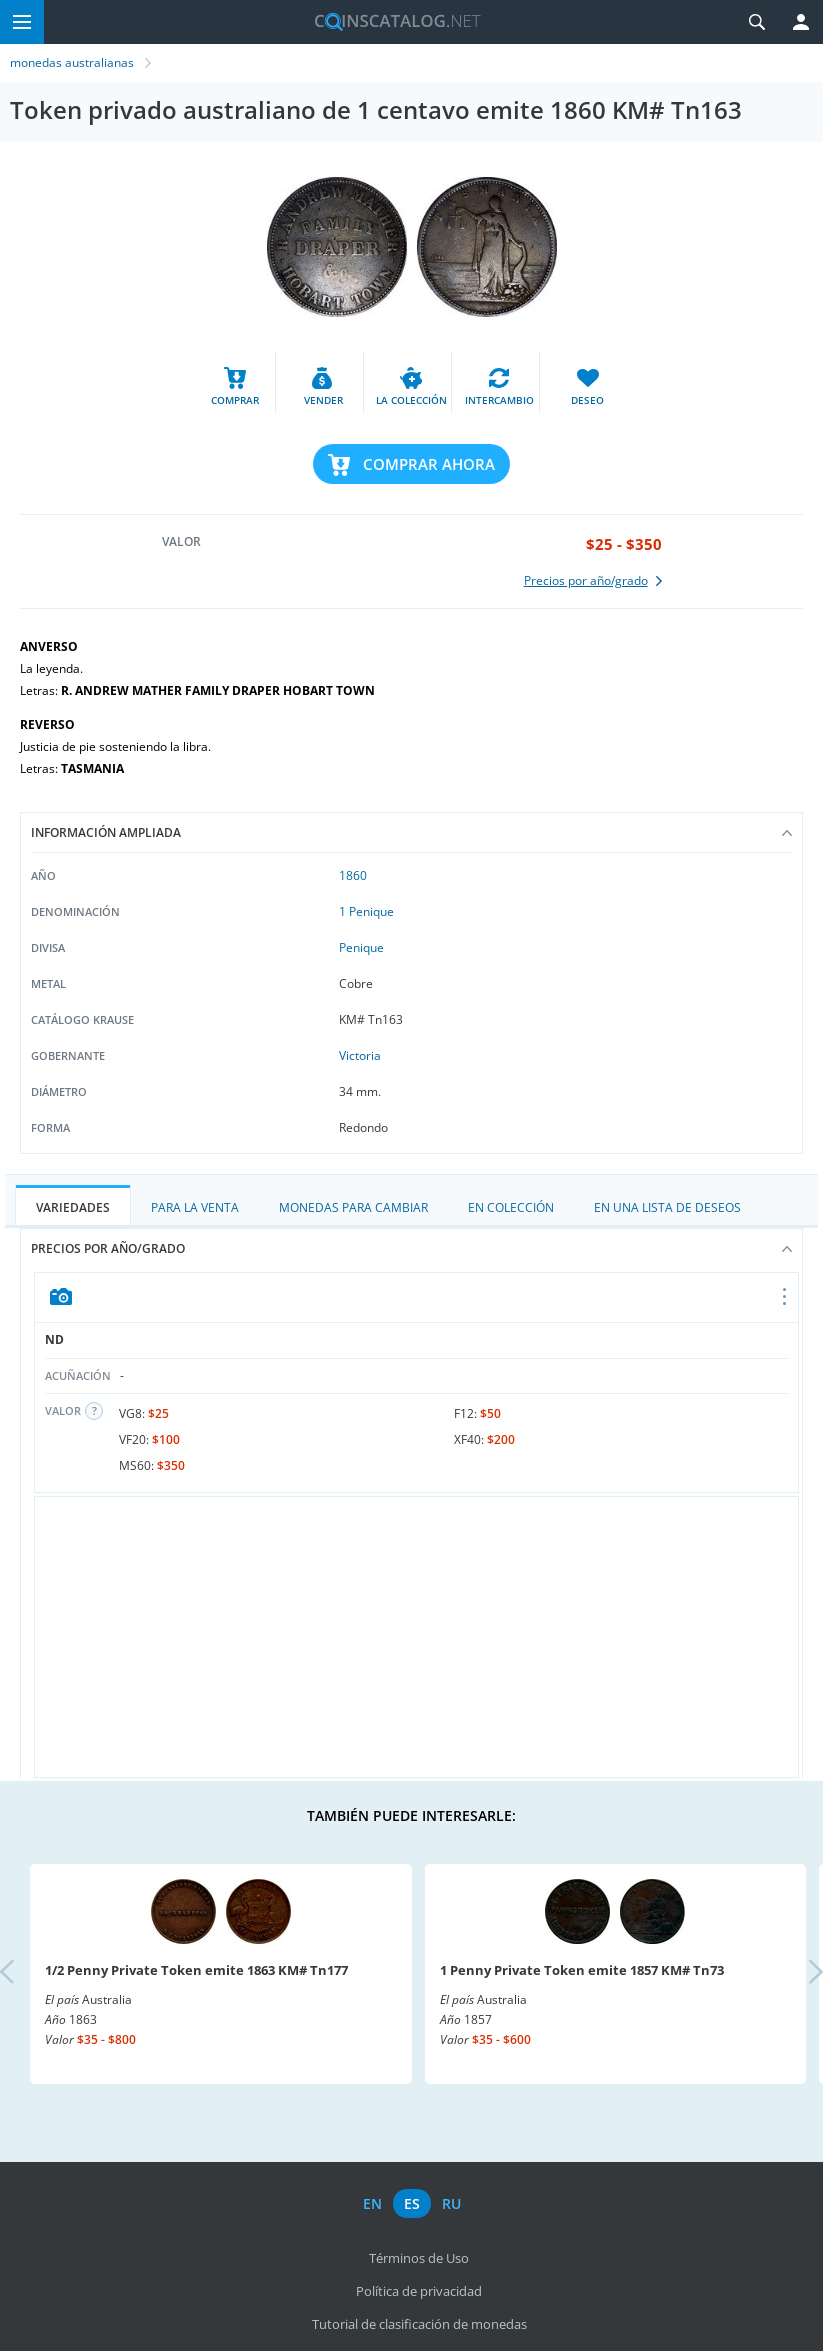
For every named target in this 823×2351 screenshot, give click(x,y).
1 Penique (366, 911)
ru (451, 2203)
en (372, 2203)
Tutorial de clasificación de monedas (419, 2324)
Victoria (360, 1055)
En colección (511, 1207)
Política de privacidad (419, 2291)
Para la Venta (195, 1207)
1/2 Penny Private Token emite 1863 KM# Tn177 (196, 1970)
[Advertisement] (416, 1637)
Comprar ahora (429, 464)
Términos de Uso (419, 2258)
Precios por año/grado (411, 1248)
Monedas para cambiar (353, 1207)
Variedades (73, 1207)
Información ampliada (411, 832)
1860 (353, 875)
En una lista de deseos (667, 1207)
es (412, 2203)
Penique (361, 947)
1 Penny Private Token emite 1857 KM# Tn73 (582, 1970)
